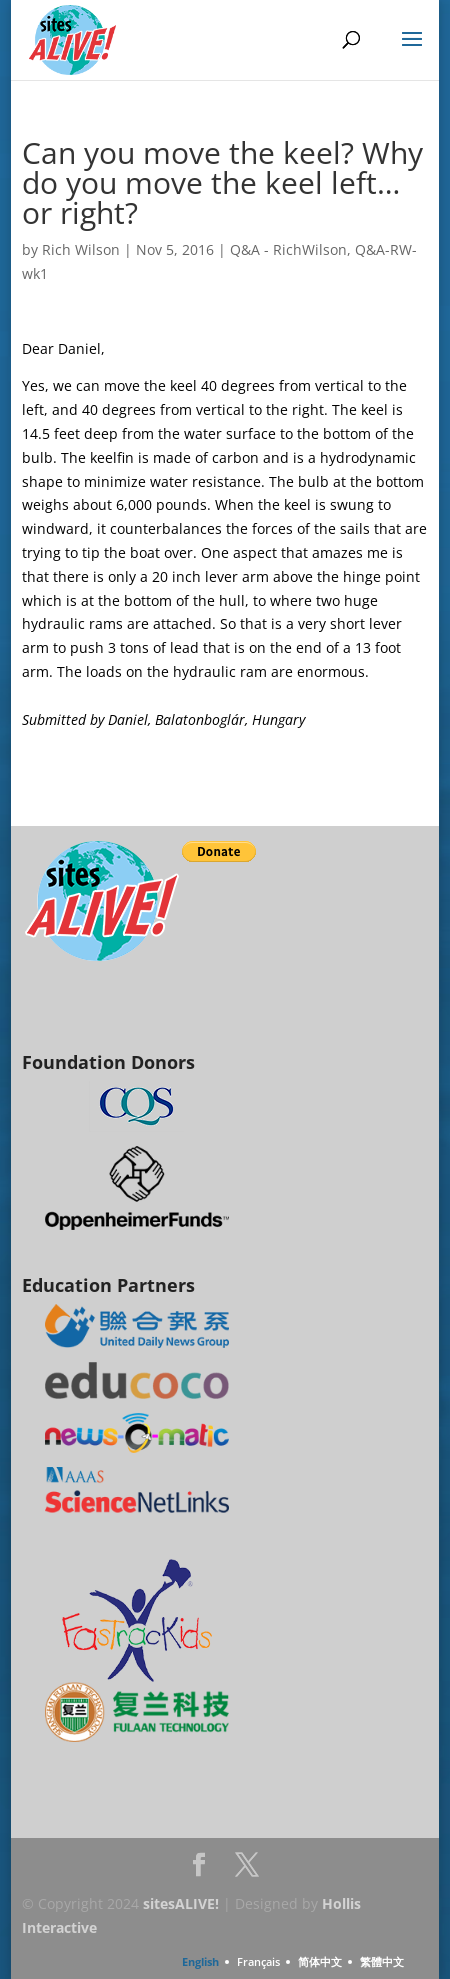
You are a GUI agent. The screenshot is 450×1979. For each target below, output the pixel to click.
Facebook (199, 1870)
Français (258, 1961)
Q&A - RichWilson (288, 249)
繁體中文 (382, 1961)
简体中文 (320, 1961)
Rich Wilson (81, 249)
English (200, 1961)
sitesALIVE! (181, 1903)
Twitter (247, 1870)
